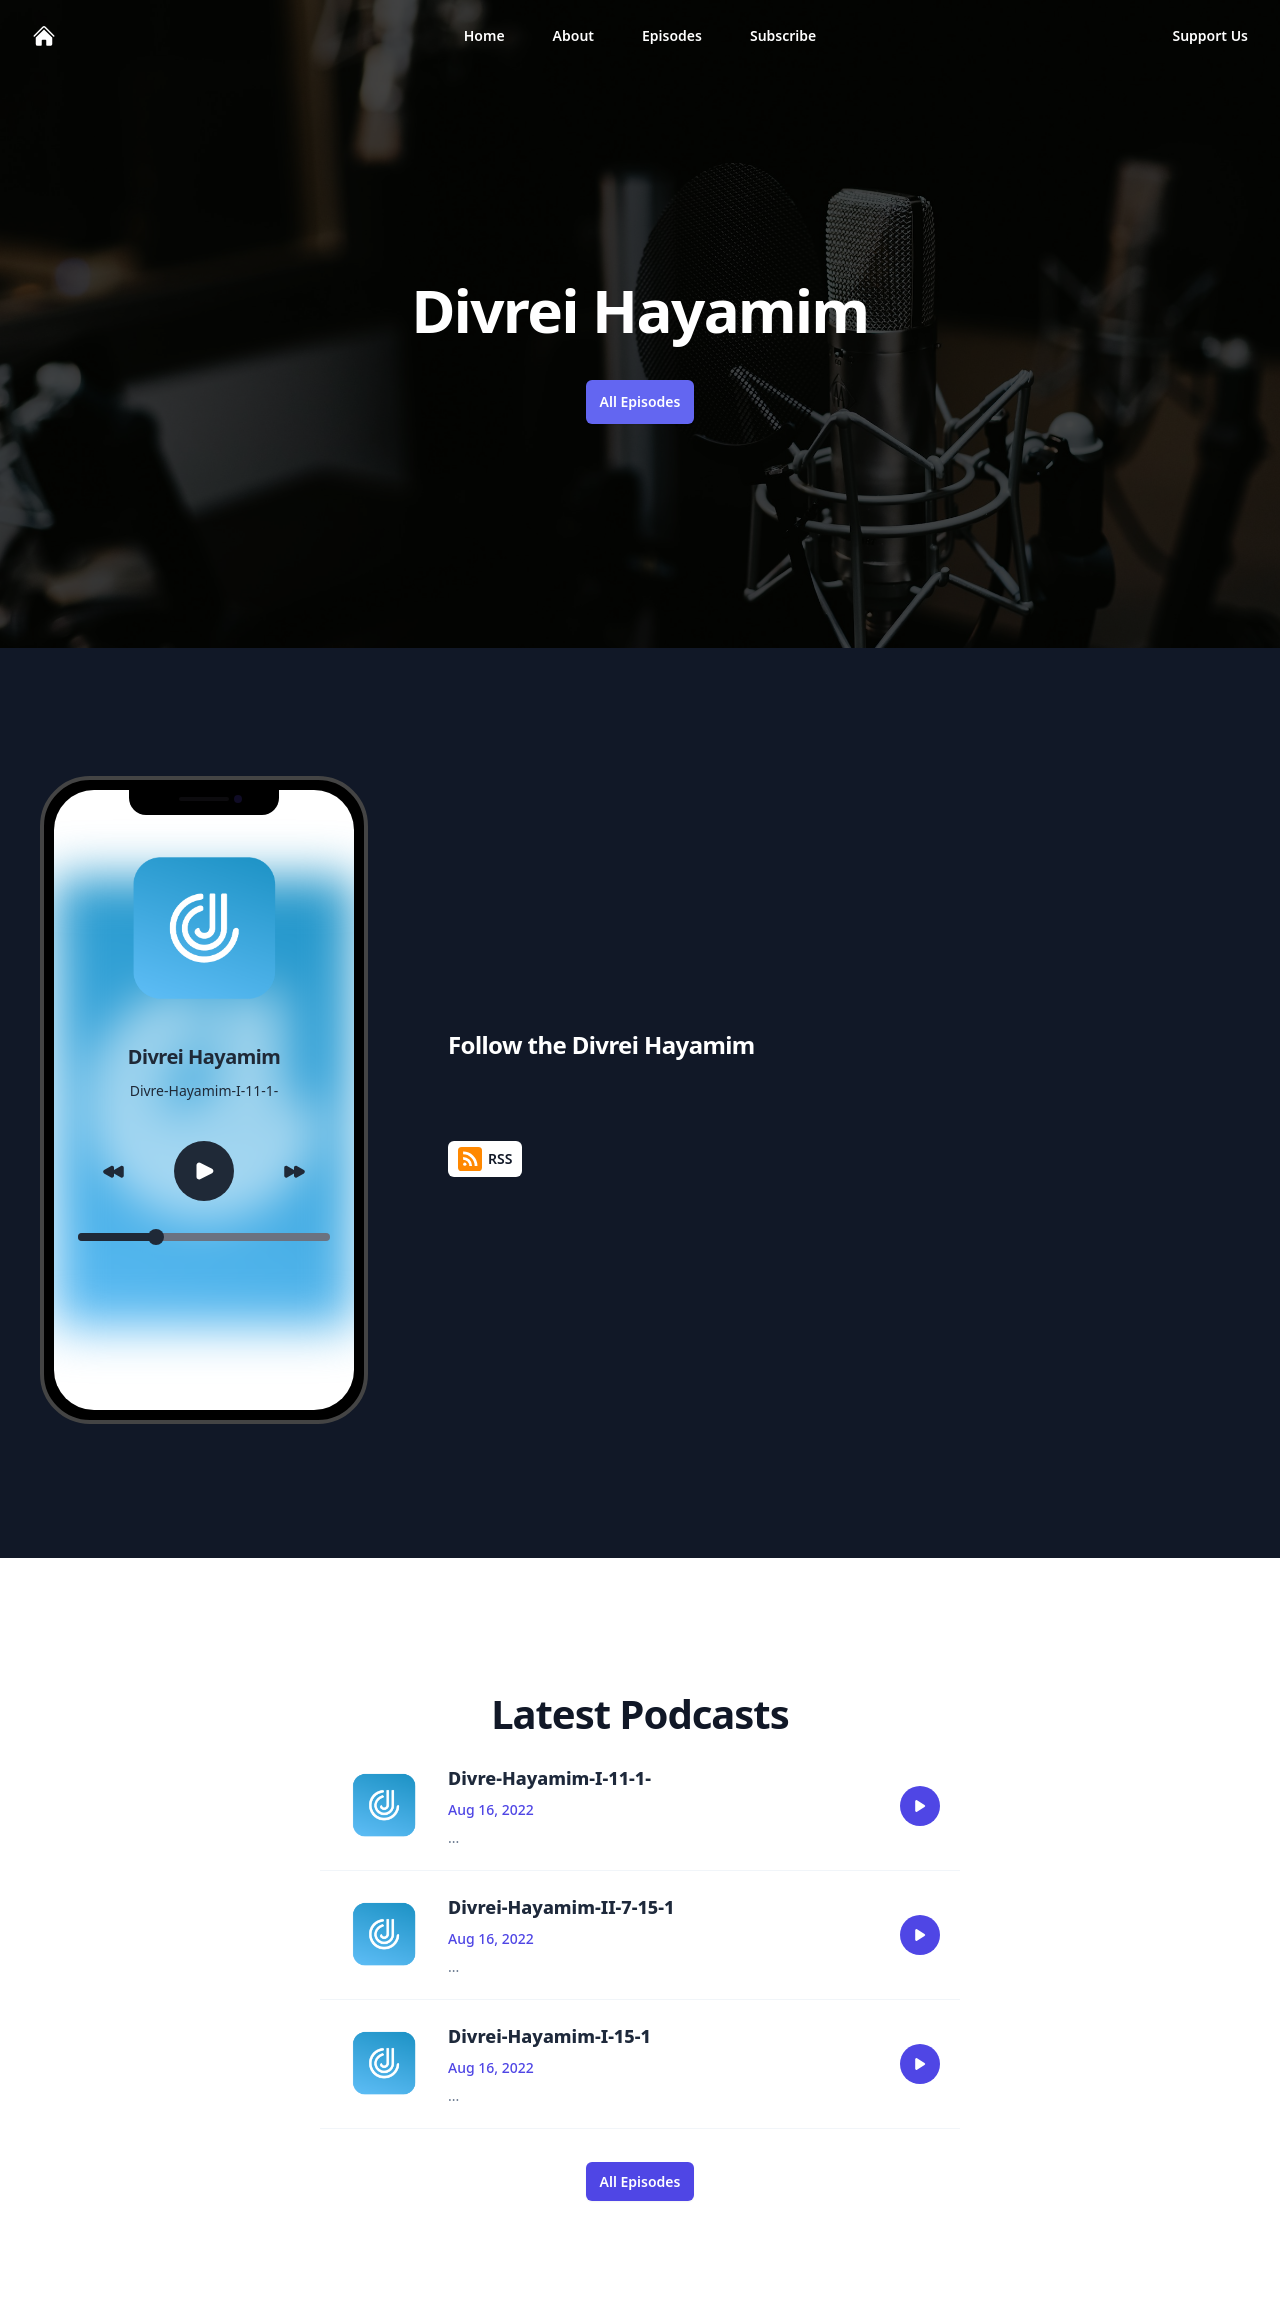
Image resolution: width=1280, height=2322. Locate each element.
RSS (485, 1159)
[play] (920, 1806)
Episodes (672, 35)
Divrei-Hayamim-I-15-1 (549, 2036)
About (573, 35)
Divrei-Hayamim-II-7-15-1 (561, 1907)
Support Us (1210, 35)
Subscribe (783, 35)
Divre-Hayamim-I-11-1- (549, 1778)
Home (484, 35)
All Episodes (640, 401)
